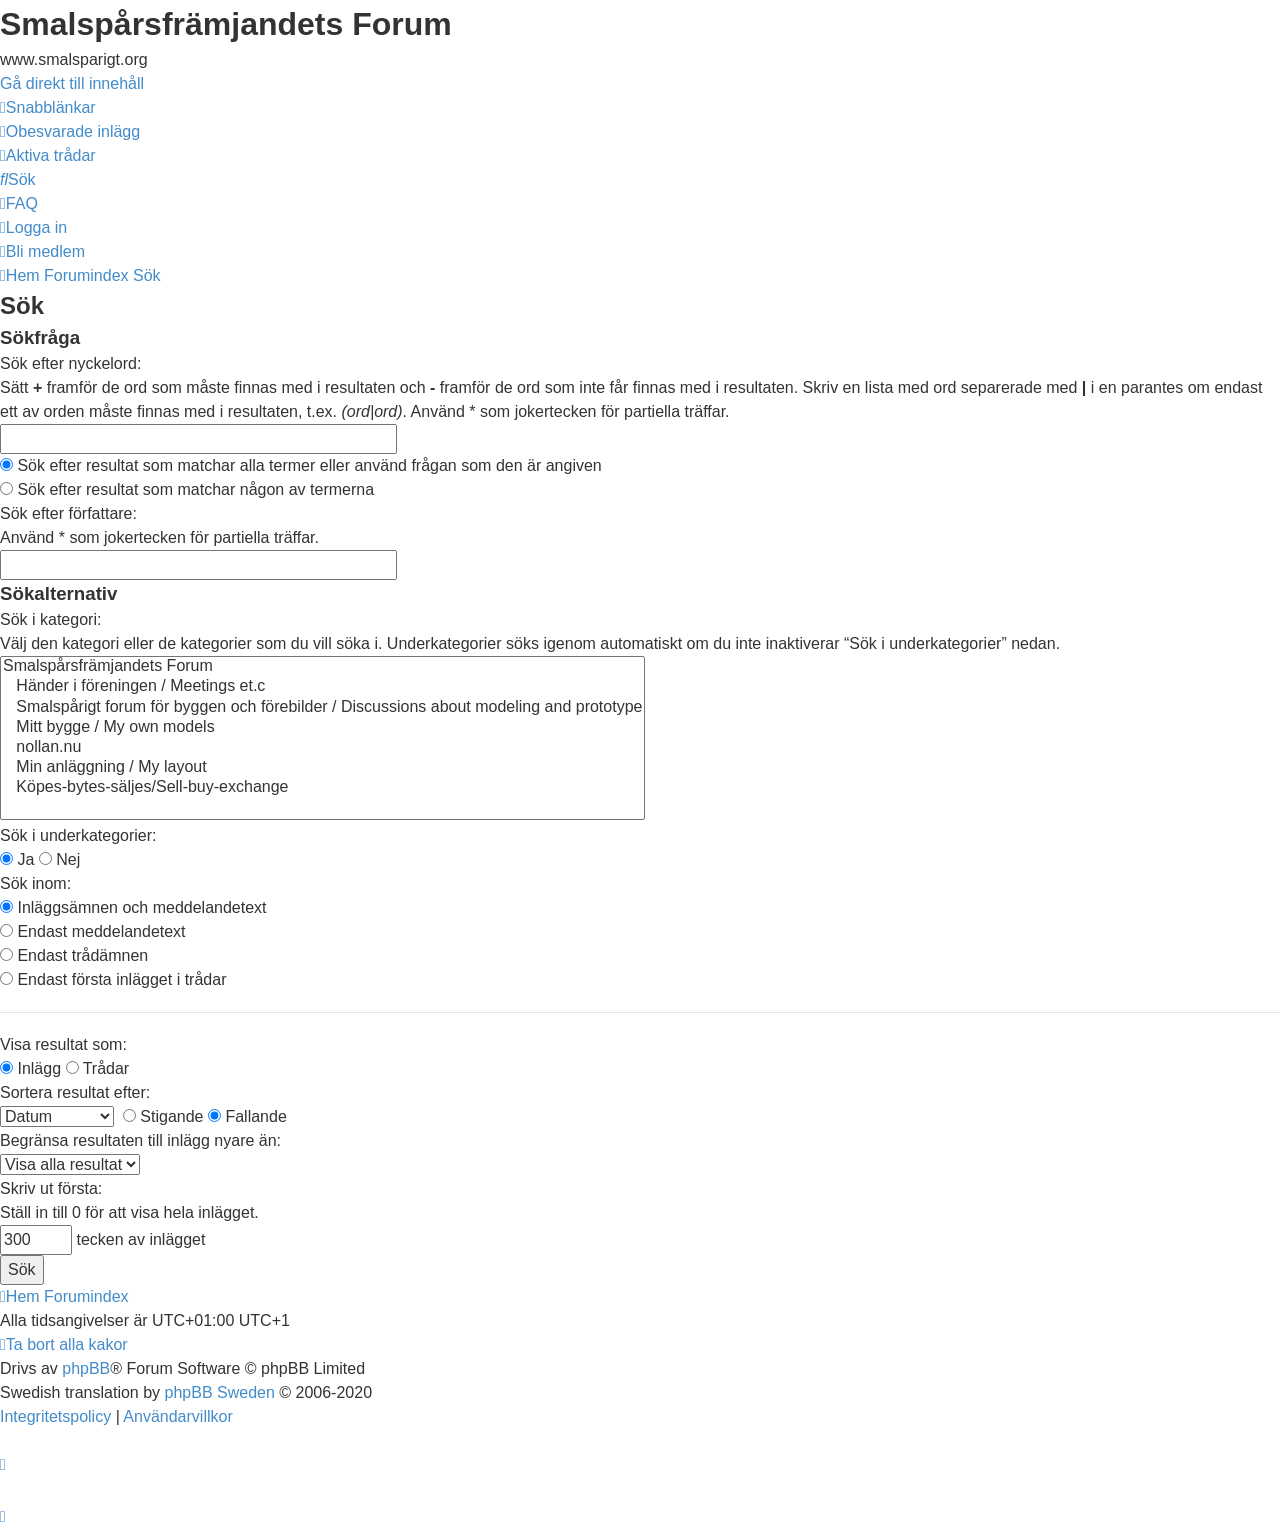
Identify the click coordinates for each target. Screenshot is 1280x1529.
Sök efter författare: (68, 513)
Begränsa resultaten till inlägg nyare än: (140, 1140)
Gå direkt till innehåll (72, 83)
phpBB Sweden (220, 1392)
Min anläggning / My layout (322, 768)
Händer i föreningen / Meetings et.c (322, 687)
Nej (59, 859)
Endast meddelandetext (93, 931)
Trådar (98, 1068)
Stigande (163, 1116)
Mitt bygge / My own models (322, 728)
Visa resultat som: (63, 1044)
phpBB (86, 1368)
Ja (17, 859)
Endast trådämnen (74, 955)
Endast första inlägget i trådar (113, 979)
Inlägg (30, 1068)
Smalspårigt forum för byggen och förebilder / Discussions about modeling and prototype (322, 708)
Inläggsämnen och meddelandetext (133, 907)
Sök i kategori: (50, 619)
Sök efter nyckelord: (70, 363)
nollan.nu (322, 748)
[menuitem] (70, 131)
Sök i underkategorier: (78, 835)
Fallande (247, 1116)
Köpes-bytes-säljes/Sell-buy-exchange (322, 788)
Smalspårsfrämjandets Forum (322, 667)
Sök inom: (35, 883)
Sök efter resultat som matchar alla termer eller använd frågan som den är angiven (301, 465)
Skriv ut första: (51, 1188)
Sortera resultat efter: (75, 1092)
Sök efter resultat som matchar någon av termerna (187, 489)
